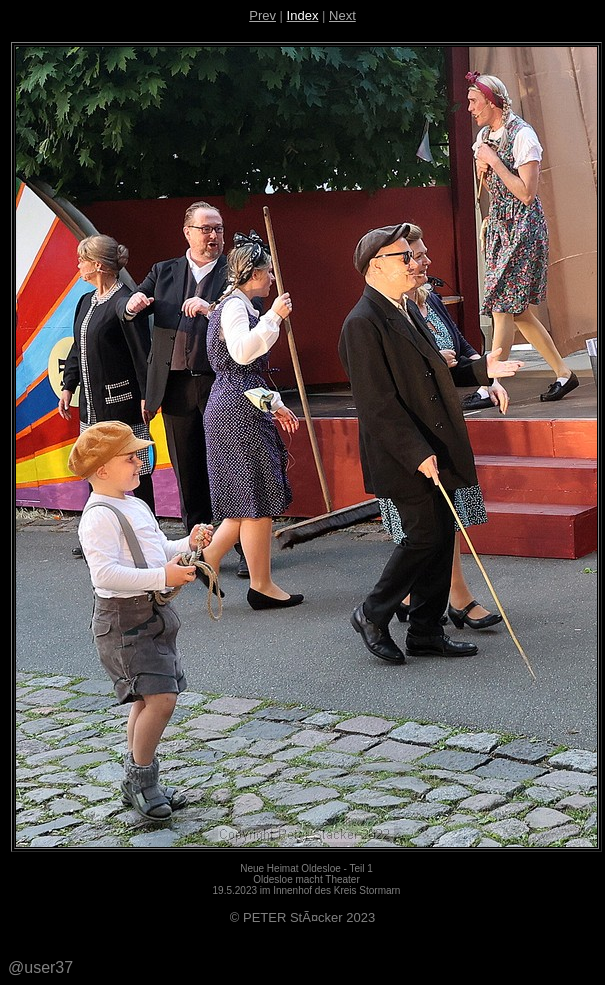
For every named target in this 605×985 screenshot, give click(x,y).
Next (342, 15)
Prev (262, 15)
